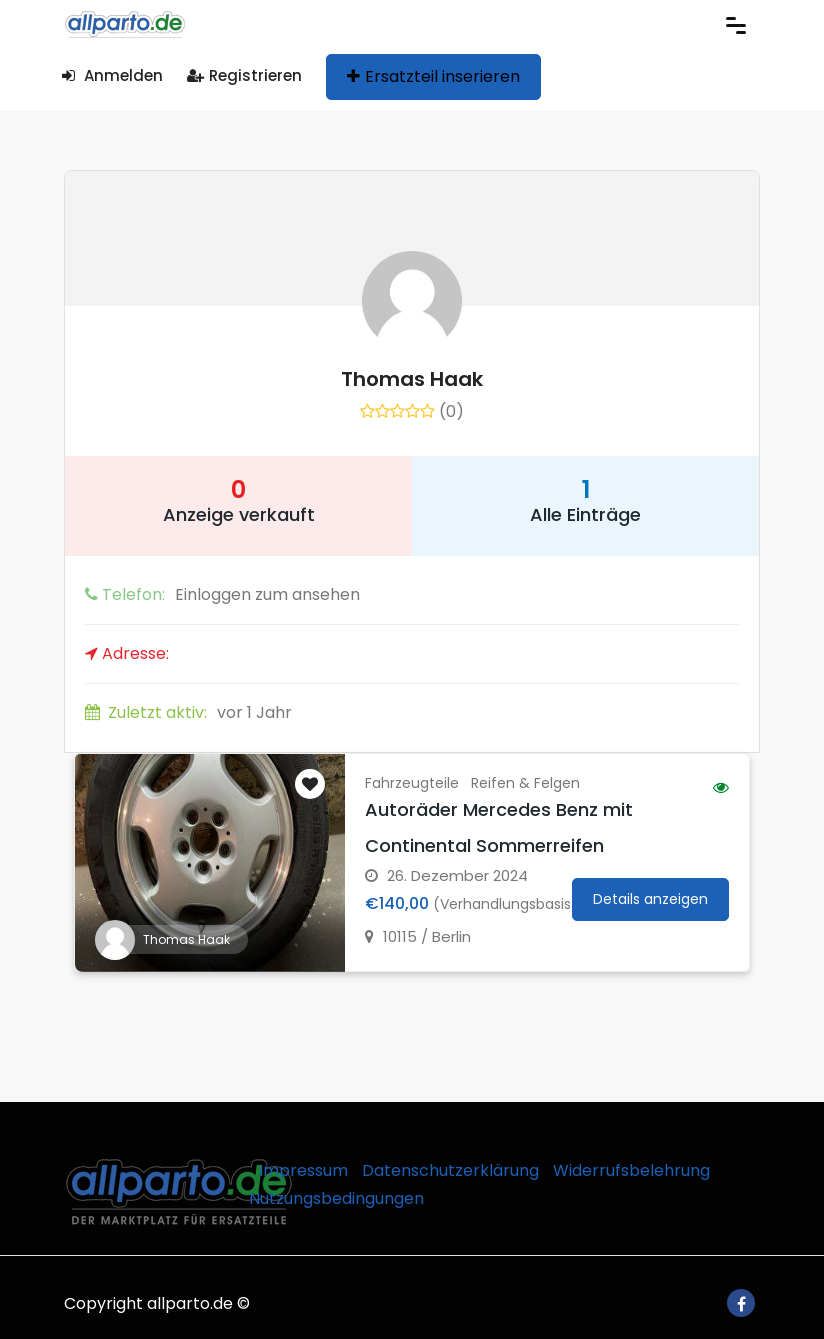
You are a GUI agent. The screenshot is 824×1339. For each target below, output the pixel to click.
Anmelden (112, 75)
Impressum (303, 1170)
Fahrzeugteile (412, 783)
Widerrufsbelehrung (631, 1170)
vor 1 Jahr (188, 712)
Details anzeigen (650, 899)
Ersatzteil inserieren (433, 76)
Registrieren (244, 75)
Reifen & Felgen (525, 783)
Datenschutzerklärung (450, 1170)
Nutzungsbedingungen (336, 1198)
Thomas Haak (412, 379)
